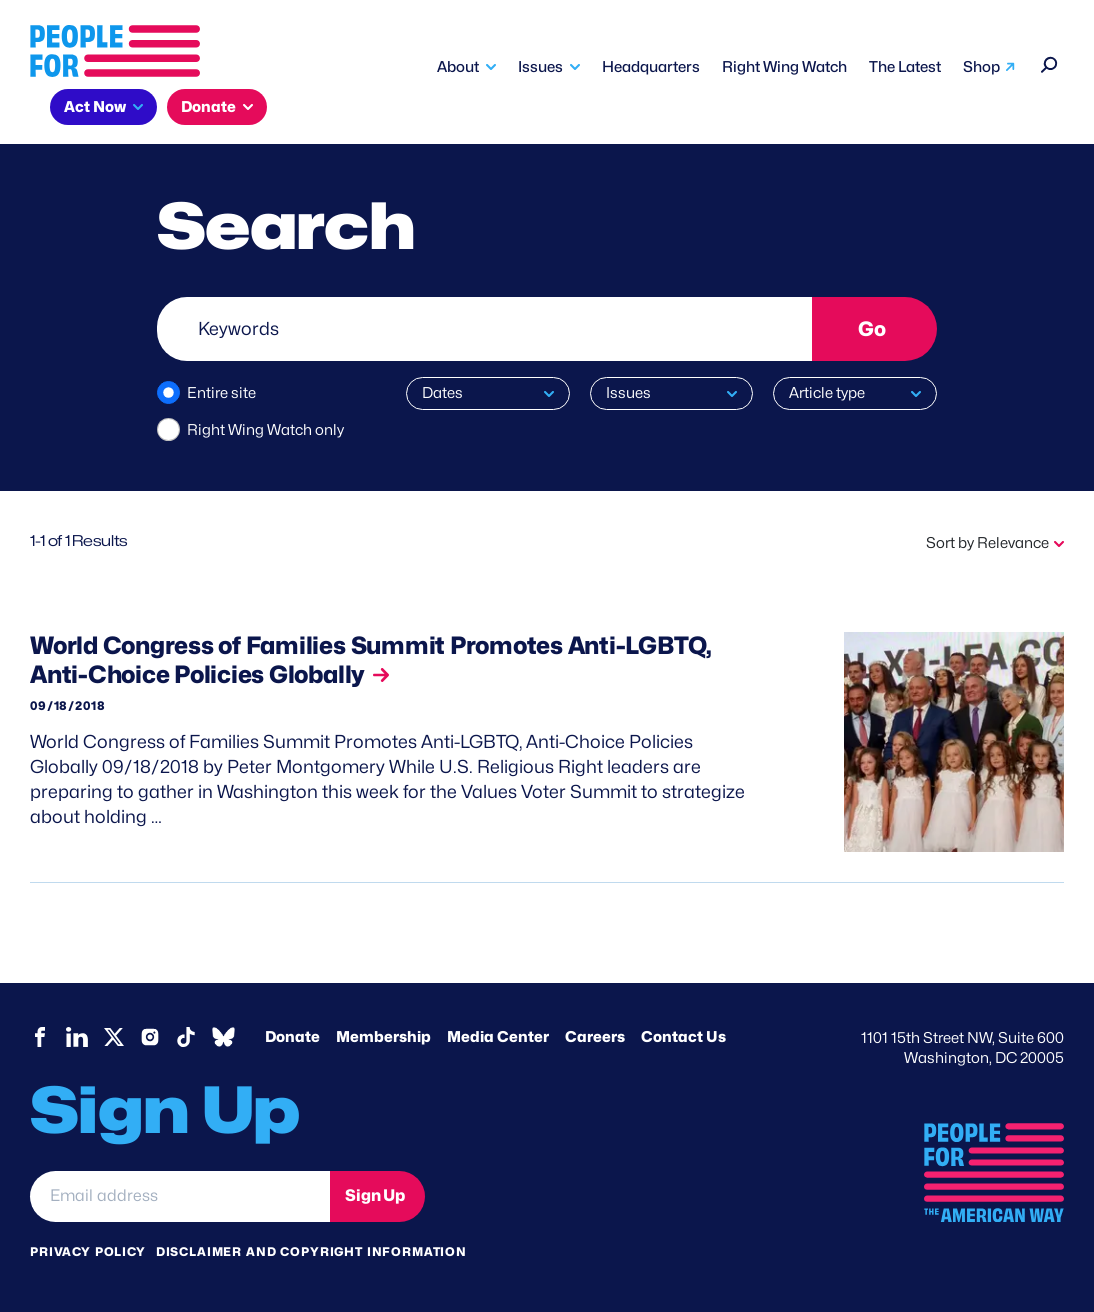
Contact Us (683, 1037)
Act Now (95, 107)
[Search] (1049, 62)
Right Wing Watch (784, 67)
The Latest (905, 67)
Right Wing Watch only (265, 430)
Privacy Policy (88, 1251)
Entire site (221, 393)
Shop (981, 67)
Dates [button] (442, 393)
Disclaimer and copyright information (311, 1251)
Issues (540, 67)
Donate (208, 107)
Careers (595, 1037)
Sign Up (375, 1195)
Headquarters (651, 67)
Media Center (498, 1037)
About (458, 67)
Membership (383, 1037)
